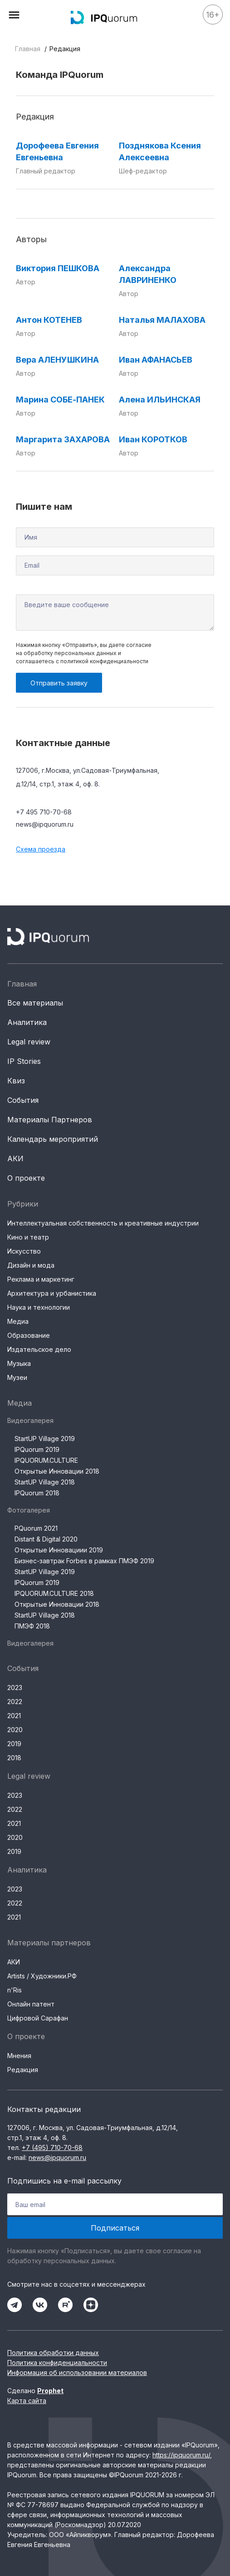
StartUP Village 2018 (45, 1482)
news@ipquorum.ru (44, 824)
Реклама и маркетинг (40, 1279)
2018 (14, 1758)
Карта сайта (26, 2400)
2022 (14, 1701)
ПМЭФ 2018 (32, 1626)
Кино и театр (28, 1237)
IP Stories (24, 1061)
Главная (27, 49)
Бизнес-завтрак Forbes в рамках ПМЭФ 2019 (84, 1561)
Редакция (22, 2069)
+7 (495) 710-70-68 (52, 2147)
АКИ (15, 1158)
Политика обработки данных (53, 2352)
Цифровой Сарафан (37, 2018)
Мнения (19, 2055)
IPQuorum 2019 (37, 1449)
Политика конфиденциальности (57, 2362)
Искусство (24, 1251)
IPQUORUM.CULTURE (46, 1460)
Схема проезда (40, 849)
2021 (14, 1715)
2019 (14, 1744)
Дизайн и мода (30, 1265)
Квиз (16, 1080)
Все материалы (35, 1002)
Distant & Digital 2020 (46, 1539)
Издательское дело (39, 1349)
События (23, 1100)
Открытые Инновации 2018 (57, 1471)
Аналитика (27, 1022)
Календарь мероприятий (52, 1139)
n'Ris (14, 1990)
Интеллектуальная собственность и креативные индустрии (103, 1223)
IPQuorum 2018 (37, 1493)
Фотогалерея (28, 1510)
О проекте (26, 1178)
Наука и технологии (38, 1307)
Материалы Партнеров (49, 1119)
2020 (15, 1729)
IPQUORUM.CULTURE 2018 (54, 1593)
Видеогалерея (30, 1420)
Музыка (19, 1363)
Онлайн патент (30, 2004)
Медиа (18, 1321)
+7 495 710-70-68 (44, 812)
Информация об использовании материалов (77, 2372)
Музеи (17, 1377)
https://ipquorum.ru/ (181, 2455)
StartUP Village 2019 (45, 1438)
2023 (14, 1687)
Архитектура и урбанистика (51, 1293)
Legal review (28, 1041)
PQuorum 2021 (36, 1528)
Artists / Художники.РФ (42, 1976)
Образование (28, 1335)
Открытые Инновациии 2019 (59, 1550)
